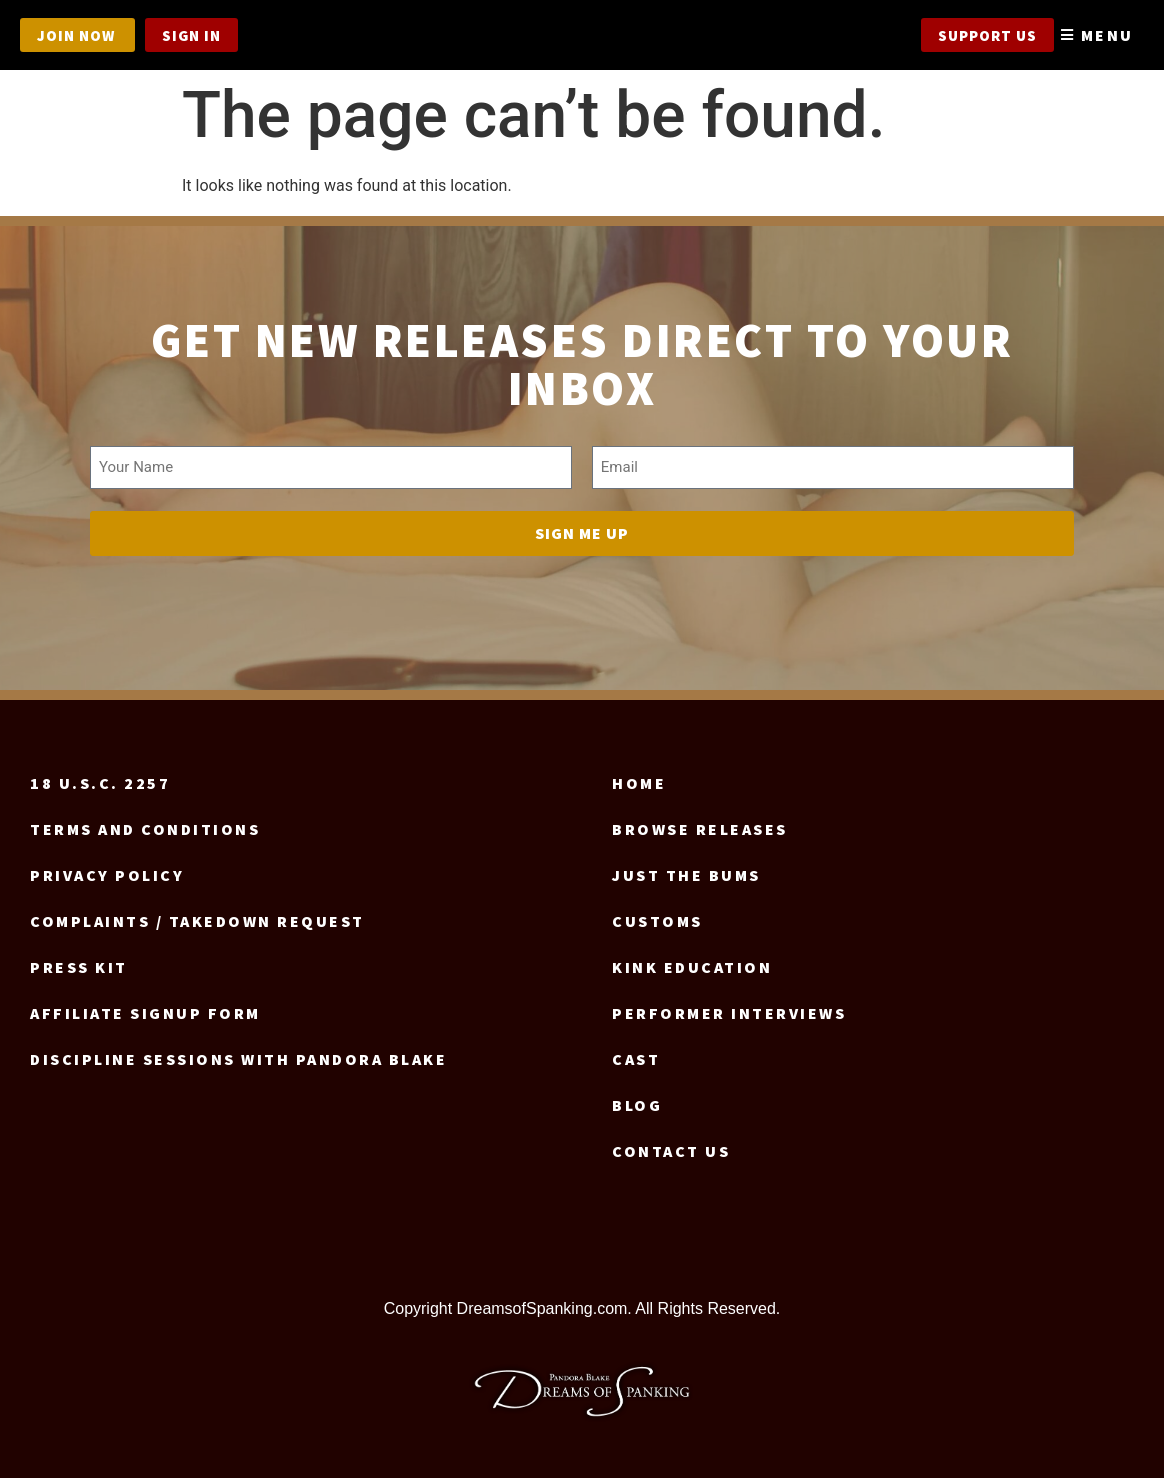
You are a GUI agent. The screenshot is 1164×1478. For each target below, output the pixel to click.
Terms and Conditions (145, 823)
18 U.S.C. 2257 (100, 777)
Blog (637, 1099)
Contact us (671, 1145)
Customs (657, 915)
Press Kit (79, 961)
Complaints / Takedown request (197, 915)
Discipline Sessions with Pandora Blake (238, 1053)
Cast (636, 1053)
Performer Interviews (729, 1007)
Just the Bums (686, 869)
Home (639, 777)
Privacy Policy (107, 869)
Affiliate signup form (145, 1007)
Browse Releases (700, 823)
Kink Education (692, 961)
